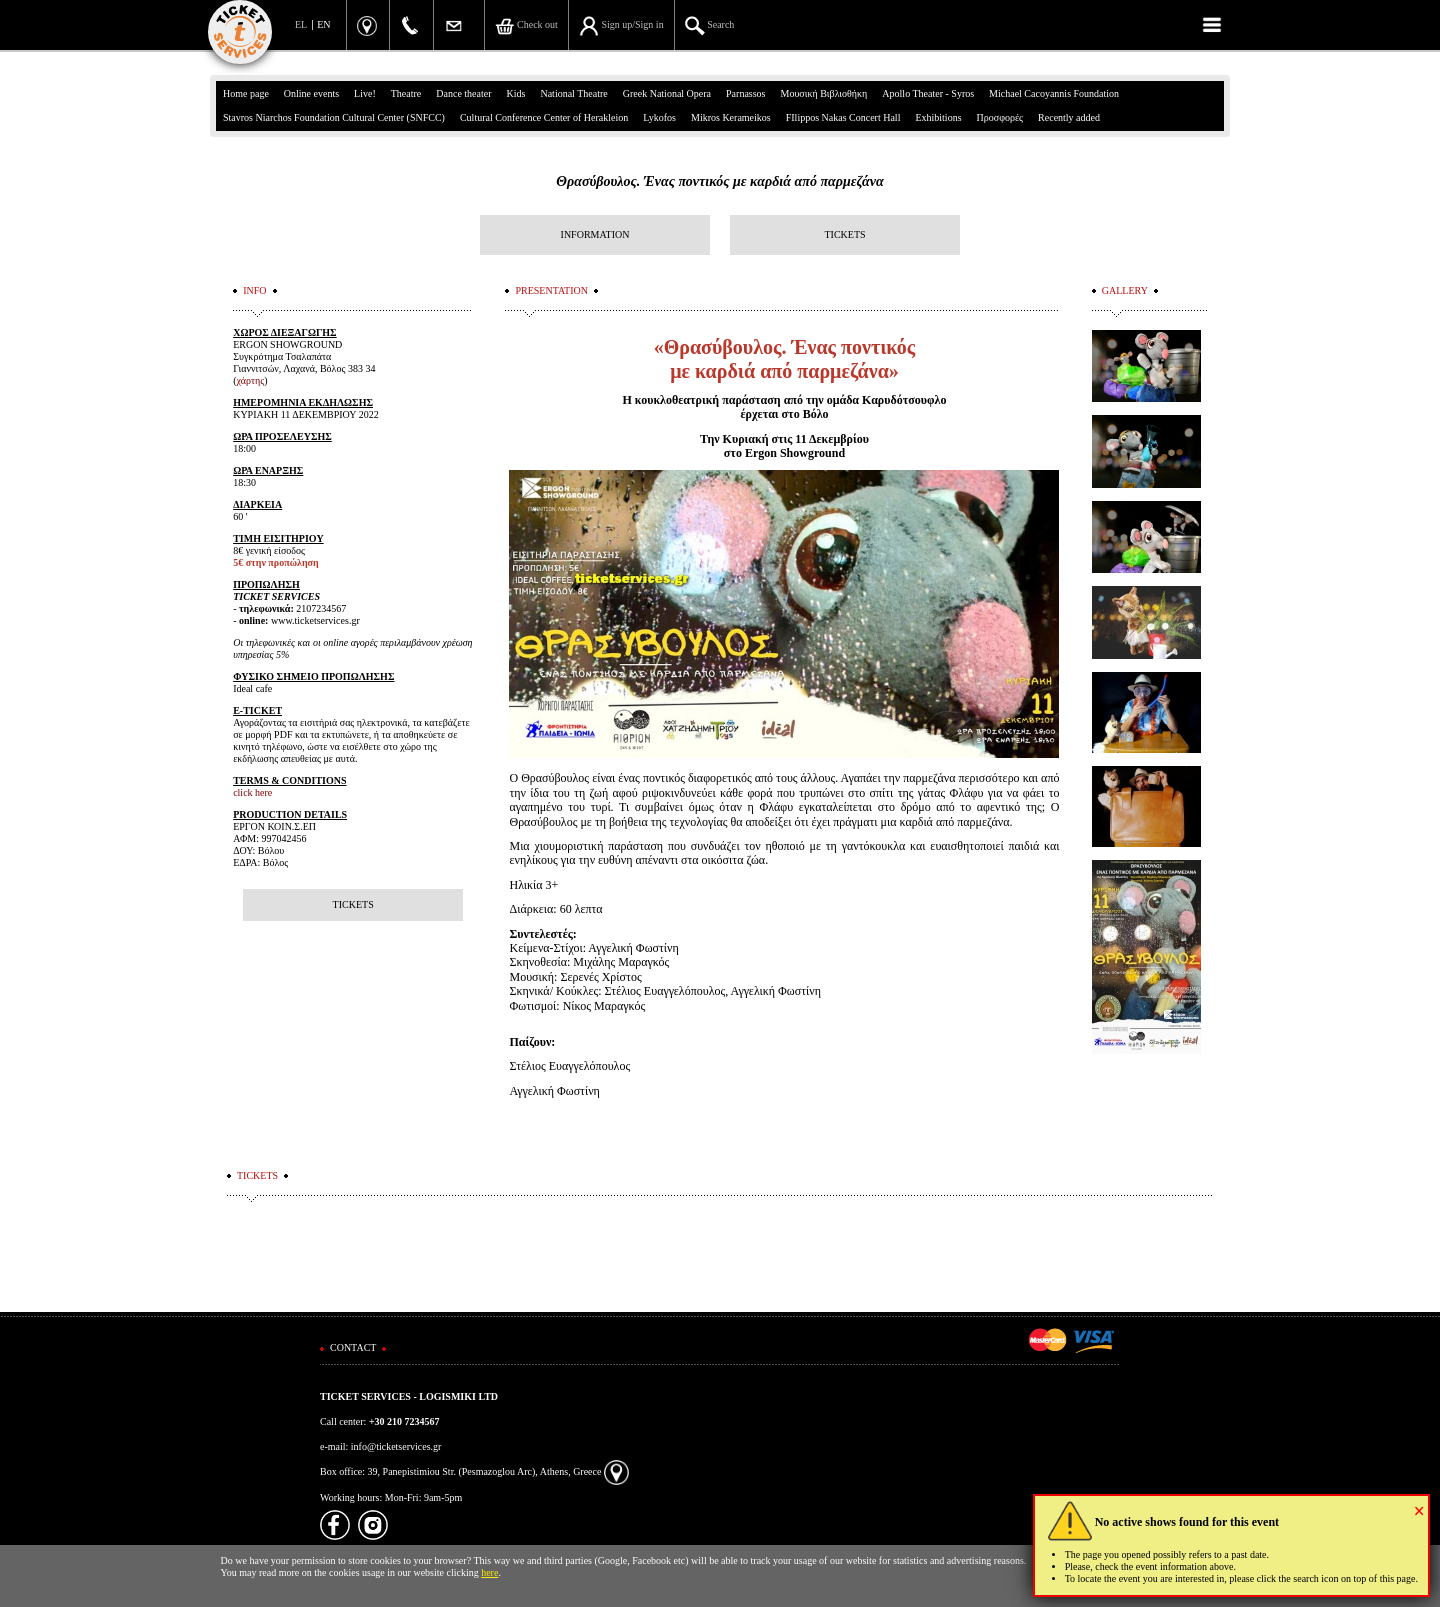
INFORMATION (595, 234)
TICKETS (844, 234)
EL (301, 24)
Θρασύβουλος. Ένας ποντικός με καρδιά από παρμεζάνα (719, 181)
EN (323, 24)
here (489, 1572)
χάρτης (251, 380)
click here (252, 792)
